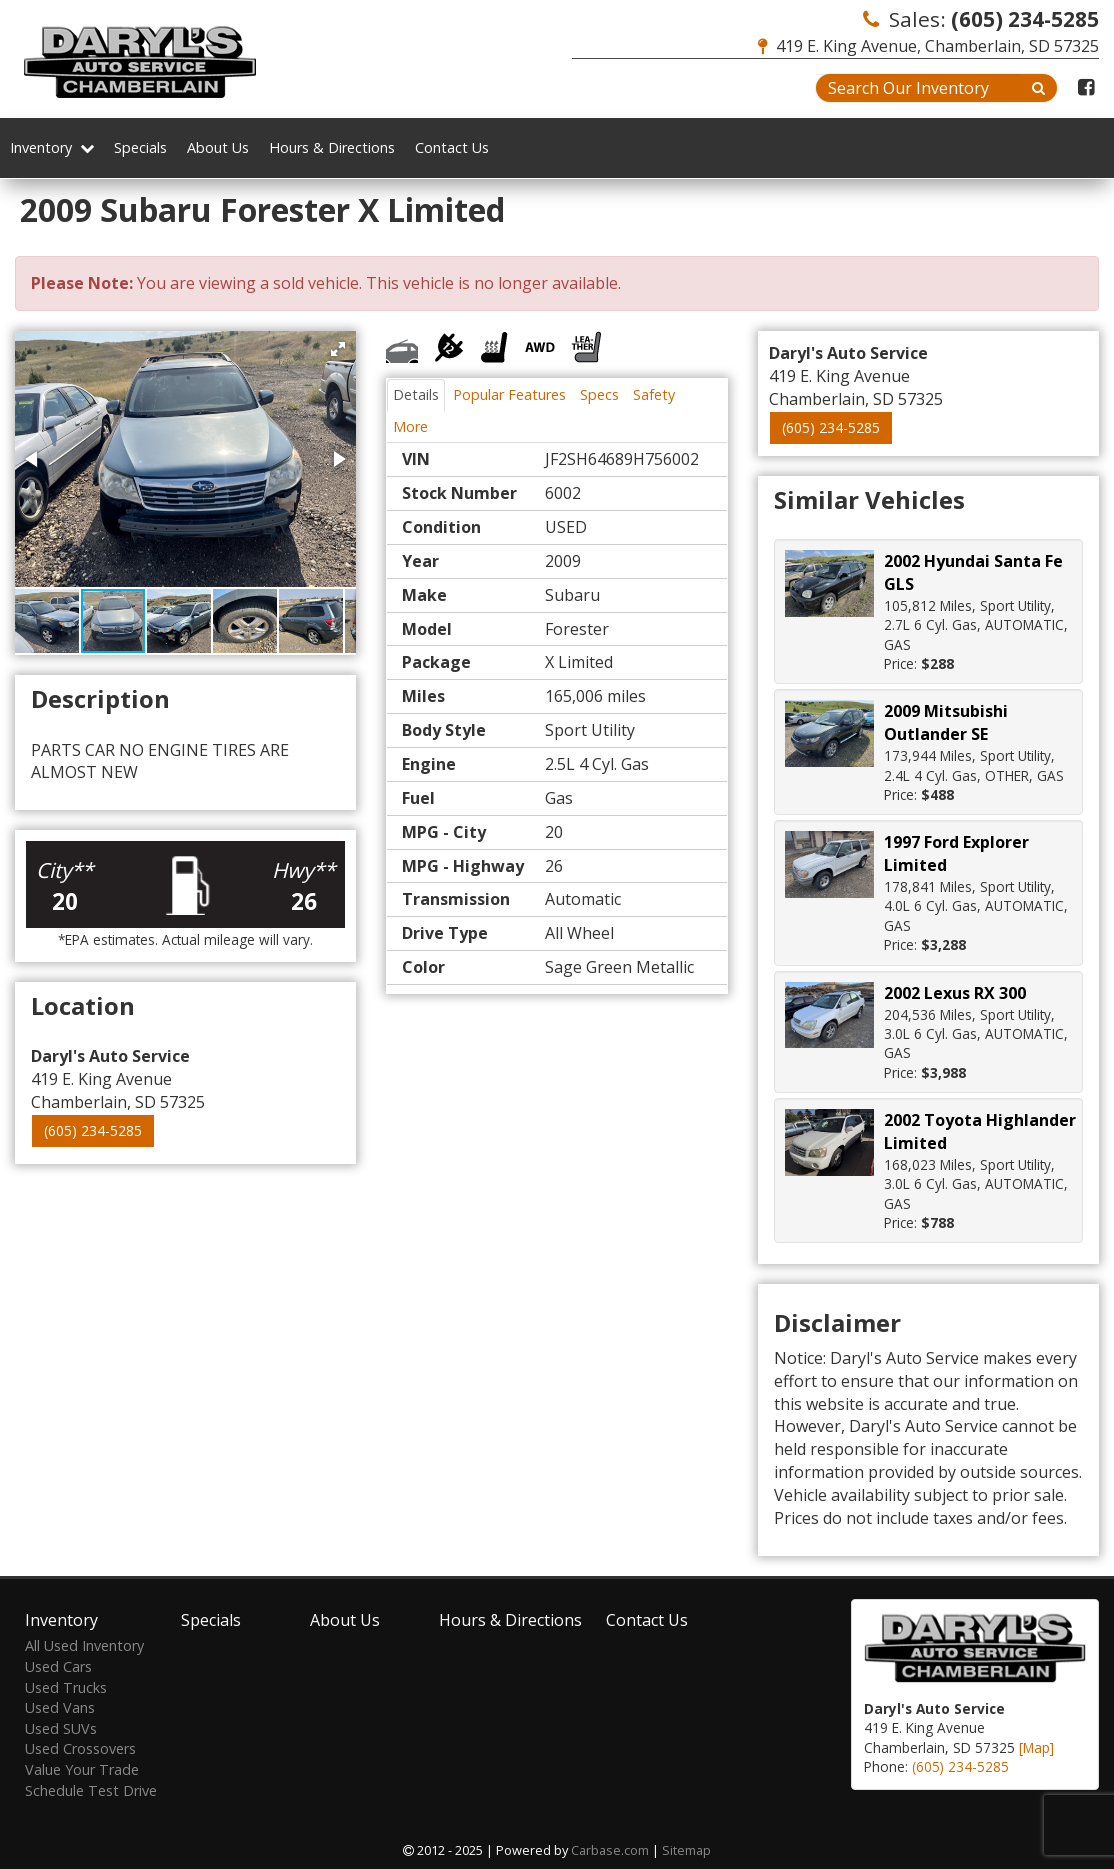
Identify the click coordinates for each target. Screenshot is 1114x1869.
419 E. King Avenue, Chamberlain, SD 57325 (928, 46)
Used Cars (58, 1666)
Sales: (981, 19)
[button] (338, 349)
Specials (140, 147)
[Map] (1036, 1747)
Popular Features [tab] (509, 394)
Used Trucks (66, 1687)
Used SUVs (61, 1728)
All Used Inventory (84, 1645)
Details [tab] (416, 394)
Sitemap (686, 1850)
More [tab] (410, 426)
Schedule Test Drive (91, 1790)
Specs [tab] (599, 394)
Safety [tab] (654, 394)
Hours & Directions (332, 147)
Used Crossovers (80, 1748)
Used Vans (60, 1707)
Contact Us (452, 147)
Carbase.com (610, 1850)
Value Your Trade (82, 1769)
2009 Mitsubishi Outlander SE (946, 722)
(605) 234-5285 (93, 1130)
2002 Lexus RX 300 (955, 993)
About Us (218, 147)
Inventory (52, 147)
